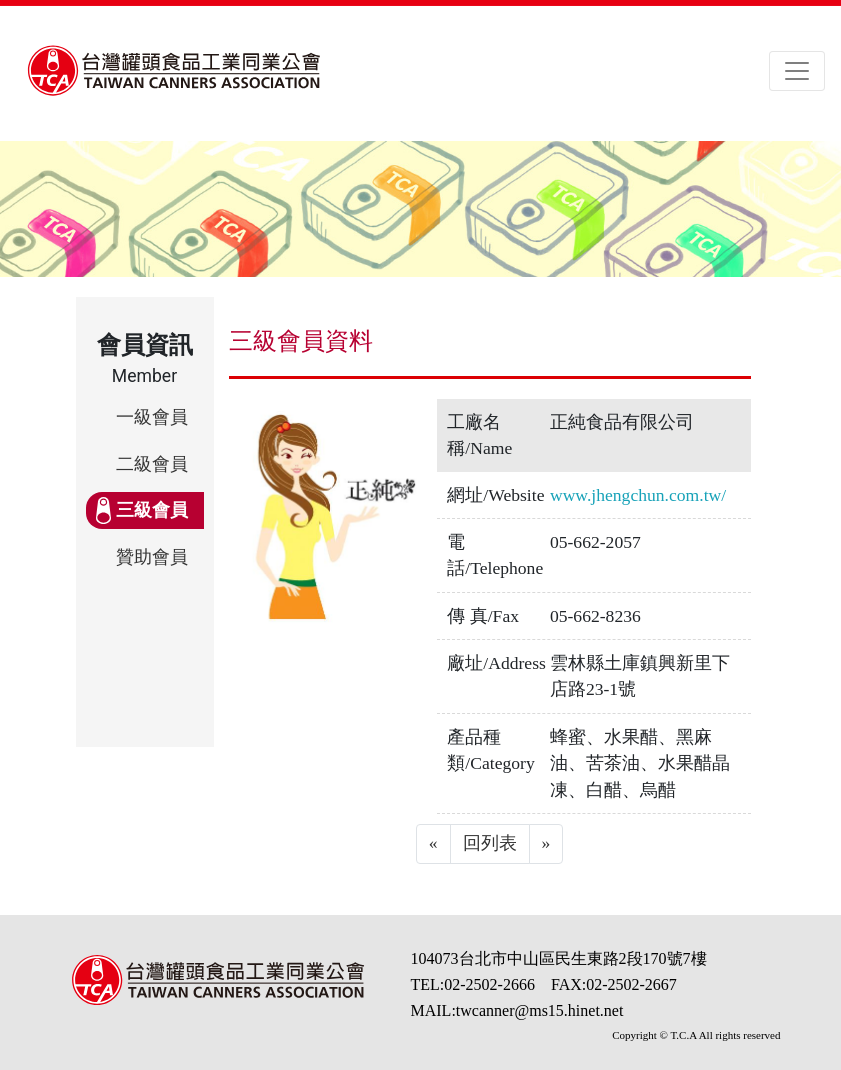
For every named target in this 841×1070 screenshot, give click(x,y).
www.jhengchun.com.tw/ (638, 495)
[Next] (546, 844)
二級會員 (152, 464)
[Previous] (433, 844)
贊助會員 (152, 557)
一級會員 (152, 417)
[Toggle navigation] (797, 71)
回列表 (490, 843)
